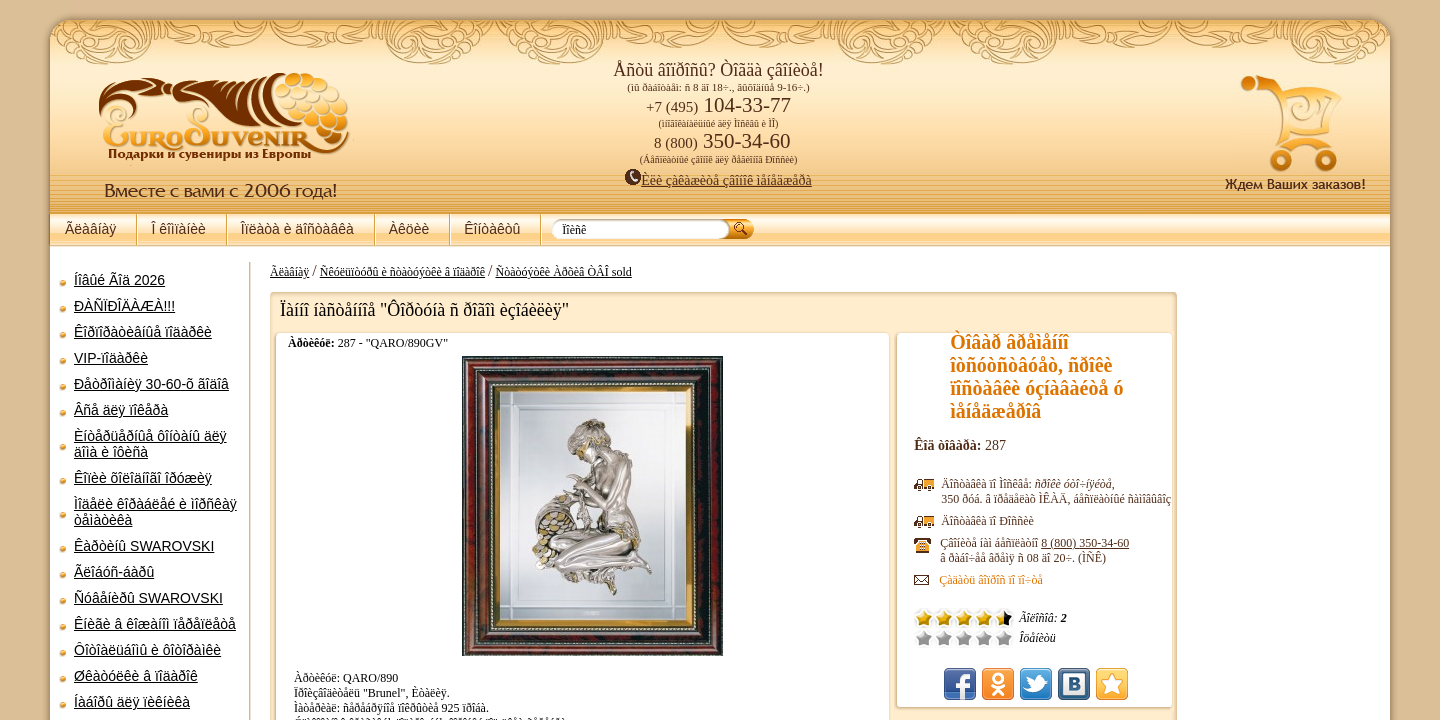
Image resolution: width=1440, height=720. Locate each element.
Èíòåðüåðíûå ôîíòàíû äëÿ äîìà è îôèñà (150, 444)
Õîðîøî (957, 638)
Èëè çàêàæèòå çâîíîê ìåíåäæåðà (718, 180)
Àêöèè (409, 229)
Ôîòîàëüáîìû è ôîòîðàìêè (147, 650)
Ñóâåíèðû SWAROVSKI (148, 598)
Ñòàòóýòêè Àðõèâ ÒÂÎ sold (553, 272)
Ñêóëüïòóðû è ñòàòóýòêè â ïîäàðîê (392, 272)
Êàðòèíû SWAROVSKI (144, 546)
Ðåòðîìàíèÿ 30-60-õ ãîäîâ (151, 384)
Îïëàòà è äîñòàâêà (297, 229)
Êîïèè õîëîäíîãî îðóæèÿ (143, 478)
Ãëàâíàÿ (90, 229)
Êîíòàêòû (492, 229)
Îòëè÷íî (977, 638)
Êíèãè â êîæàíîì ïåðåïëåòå (155, 624)
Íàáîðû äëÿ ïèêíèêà (132, 702)
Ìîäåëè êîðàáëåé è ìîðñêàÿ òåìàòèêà (155, 512)
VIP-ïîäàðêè (111, 358)
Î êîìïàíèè (178, 229)
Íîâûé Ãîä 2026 (119, 280)
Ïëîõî (917, 638)
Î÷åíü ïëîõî (897, 638)
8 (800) (1058, 543)
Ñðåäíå (937, 638)
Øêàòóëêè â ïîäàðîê (136, 676)
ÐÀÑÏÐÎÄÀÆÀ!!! (124, 306)
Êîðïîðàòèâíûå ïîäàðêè (143, 332)
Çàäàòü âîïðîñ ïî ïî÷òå (964, 580)
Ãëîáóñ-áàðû (114, 572)
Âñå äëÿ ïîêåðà (121, 410)
